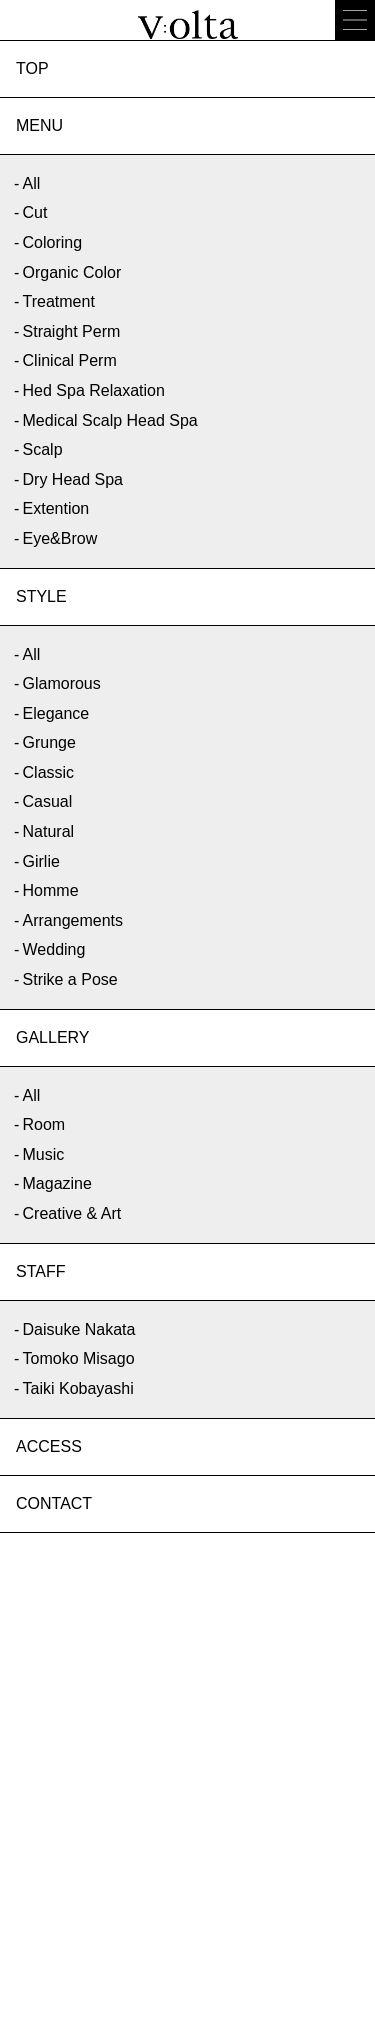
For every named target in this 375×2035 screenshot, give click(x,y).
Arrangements (73, 920)
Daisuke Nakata (79, 1329)
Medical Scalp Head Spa (110, 420)
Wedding (54, 949)
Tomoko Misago (79, 1358)
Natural (49, 831)
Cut (35, 212)
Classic (49, 772)
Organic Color (72, 272)
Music (44, 1154)
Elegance (56, 713)
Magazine (57, 1183)
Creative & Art (72, 1213)
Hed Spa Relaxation (94, 390)
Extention (56, 508)
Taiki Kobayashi (78, 1388)
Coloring (53, 242)
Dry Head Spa (73, 479)
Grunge (49, 742)
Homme (51, 890)
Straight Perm (72, 331)
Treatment (59, 301)
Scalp (43, 449)
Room (44, 1124)
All (32, 183)
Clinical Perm (70, 360)
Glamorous (62, 683)
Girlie (41, 861)
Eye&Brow (60, 538)
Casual (48, 801)
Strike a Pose (70, 979)
